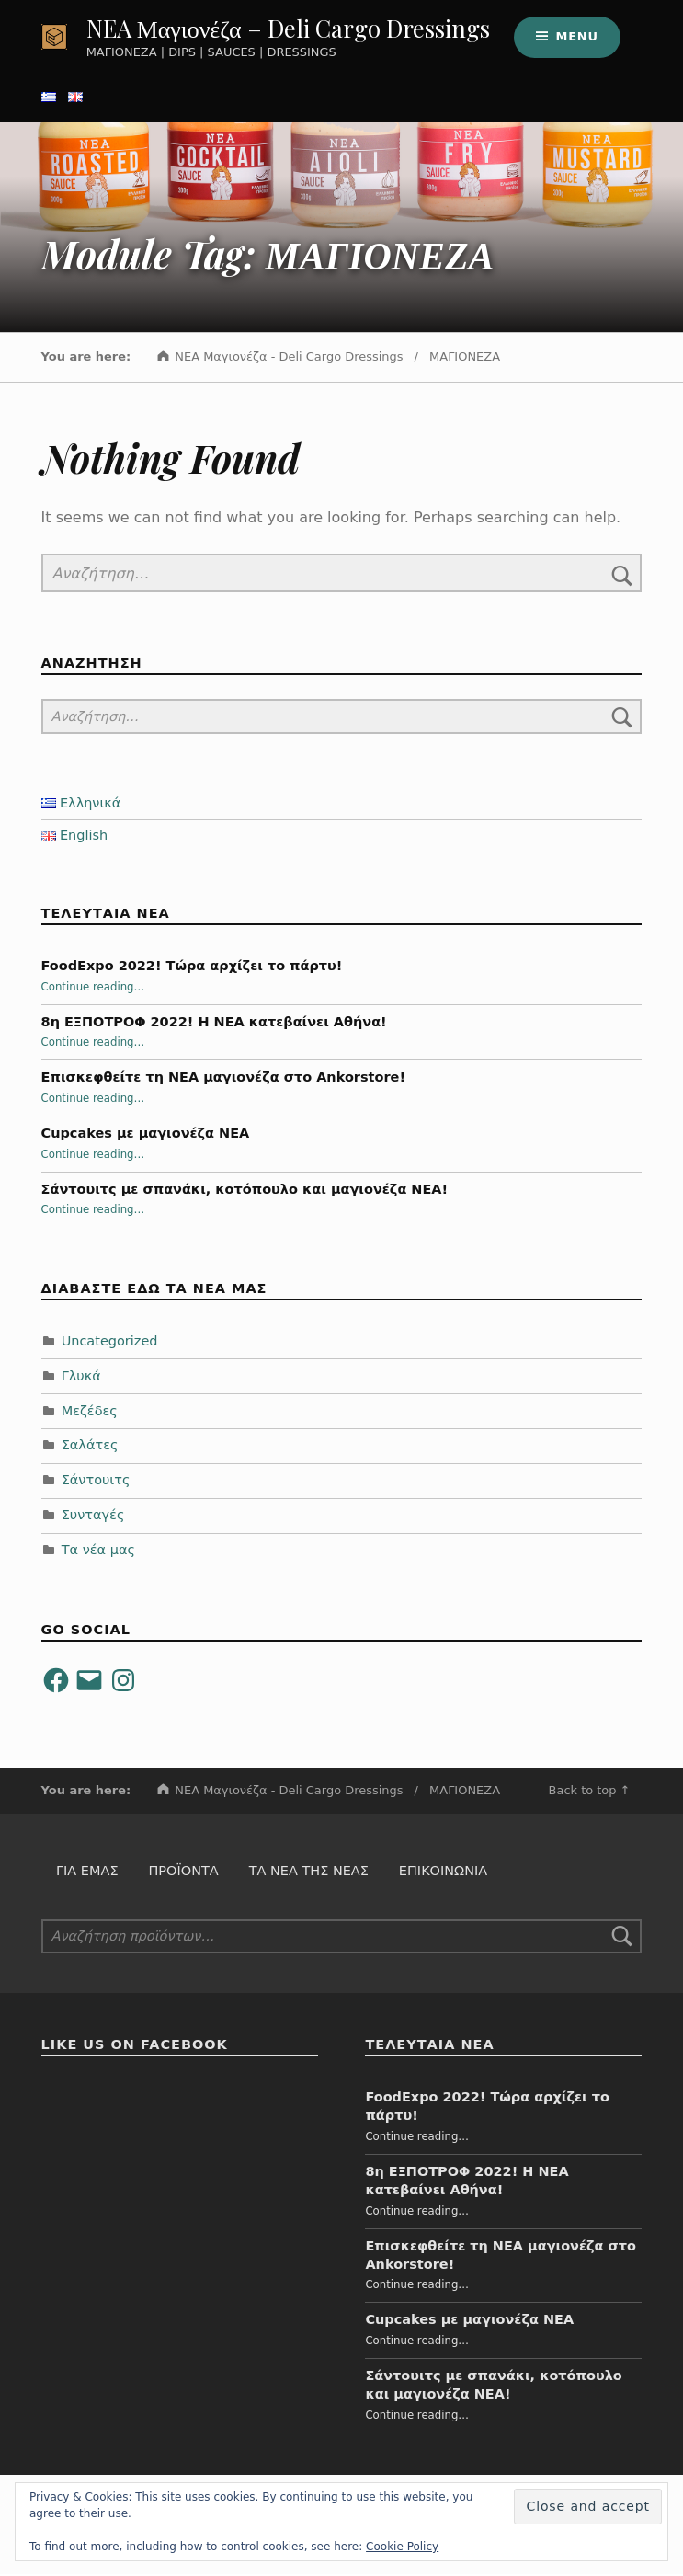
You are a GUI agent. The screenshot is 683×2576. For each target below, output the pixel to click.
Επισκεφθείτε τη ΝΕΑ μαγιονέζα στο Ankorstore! (223, 1079)
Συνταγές (93, 1517)
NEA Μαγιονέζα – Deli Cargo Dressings (288, 29)
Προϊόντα (183, 1873)
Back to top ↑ (590, 1792)
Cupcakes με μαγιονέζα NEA (145, 1135)
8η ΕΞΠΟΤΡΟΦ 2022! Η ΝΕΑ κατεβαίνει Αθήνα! (214, 1023)
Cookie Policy (402, 2546)
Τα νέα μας (98, 1552)
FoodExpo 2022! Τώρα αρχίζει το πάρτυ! (192, 967)
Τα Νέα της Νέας (309, 1873)
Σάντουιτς (96, 1482)
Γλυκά (81, 1377)
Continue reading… (93, 988)
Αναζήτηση (622, 1939)
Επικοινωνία (443, 1873)
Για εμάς (87, 1873)
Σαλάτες (90, 1447)
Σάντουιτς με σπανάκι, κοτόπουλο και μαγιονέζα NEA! (245, 1191)
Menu (576, 37)
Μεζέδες (90, 1412)
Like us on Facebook (134, 2047)
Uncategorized (110, 1342)
